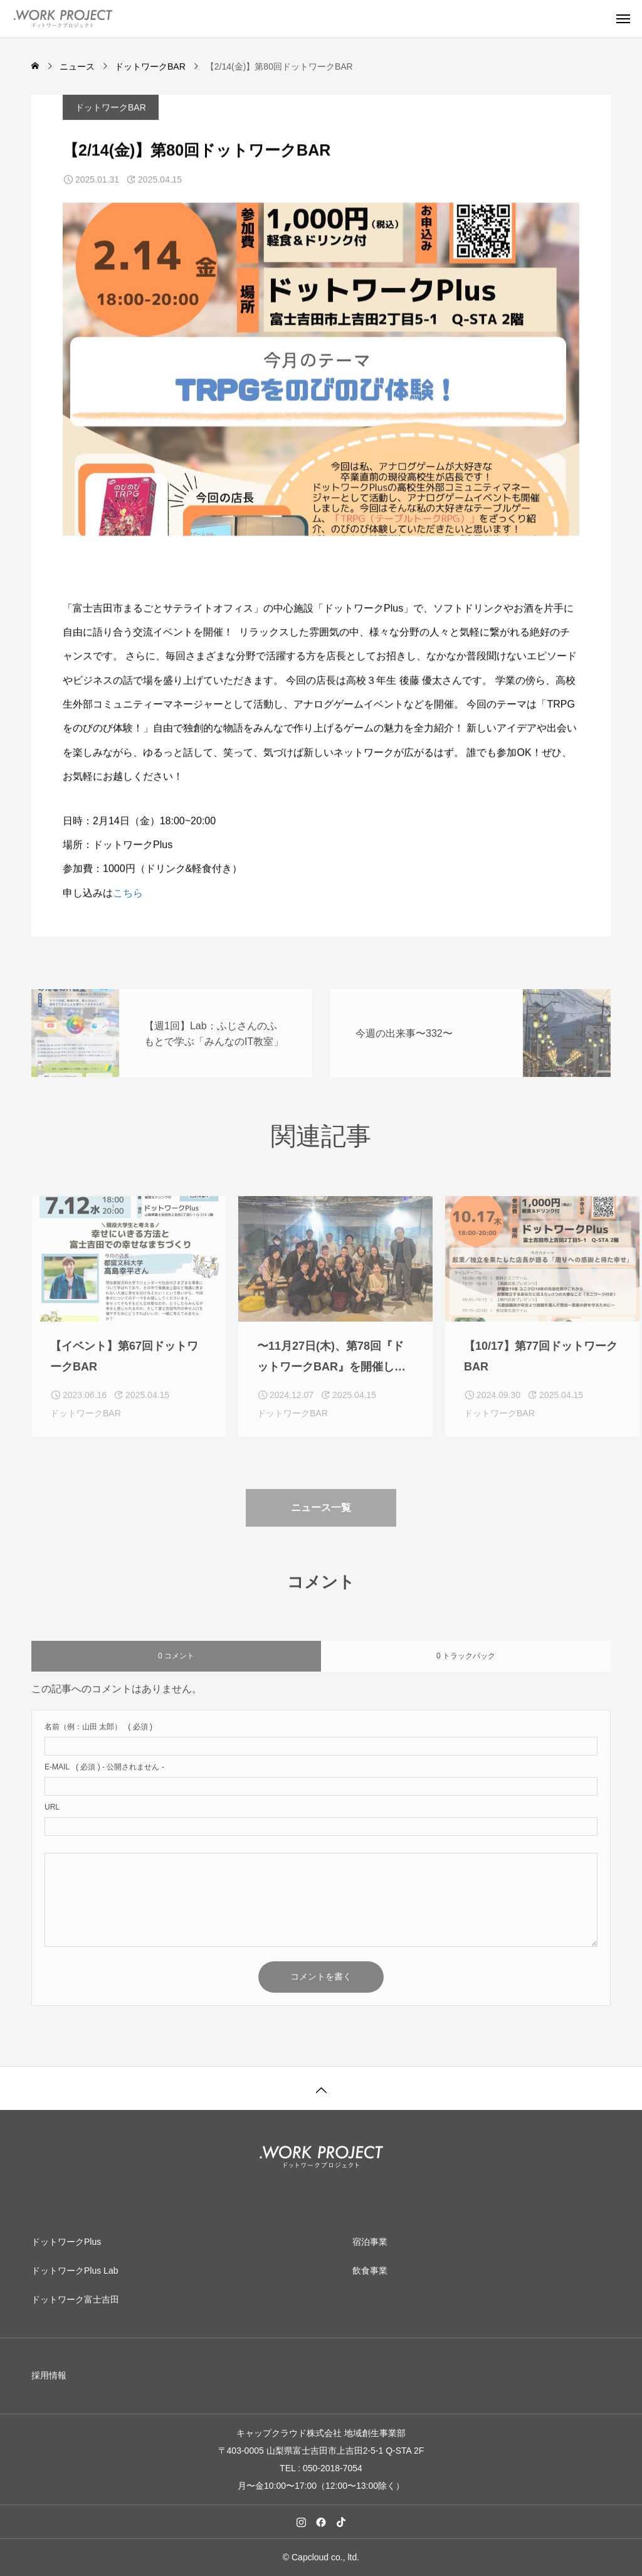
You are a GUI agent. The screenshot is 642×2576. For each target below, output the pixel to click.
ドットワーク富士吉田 (75, 2299)
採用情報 (48, 2375)
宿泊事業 (369, 2242)
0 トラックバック (465, 1666)
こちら (128, 893)
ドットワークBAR (110, 108)
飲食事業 (369, 2271)
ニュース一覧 (321, 1527)
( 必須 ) (98, 1737)
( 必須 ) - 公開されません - (104, 1777)
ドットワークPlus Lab (74, 2271)
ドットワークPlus (66, 2242)
